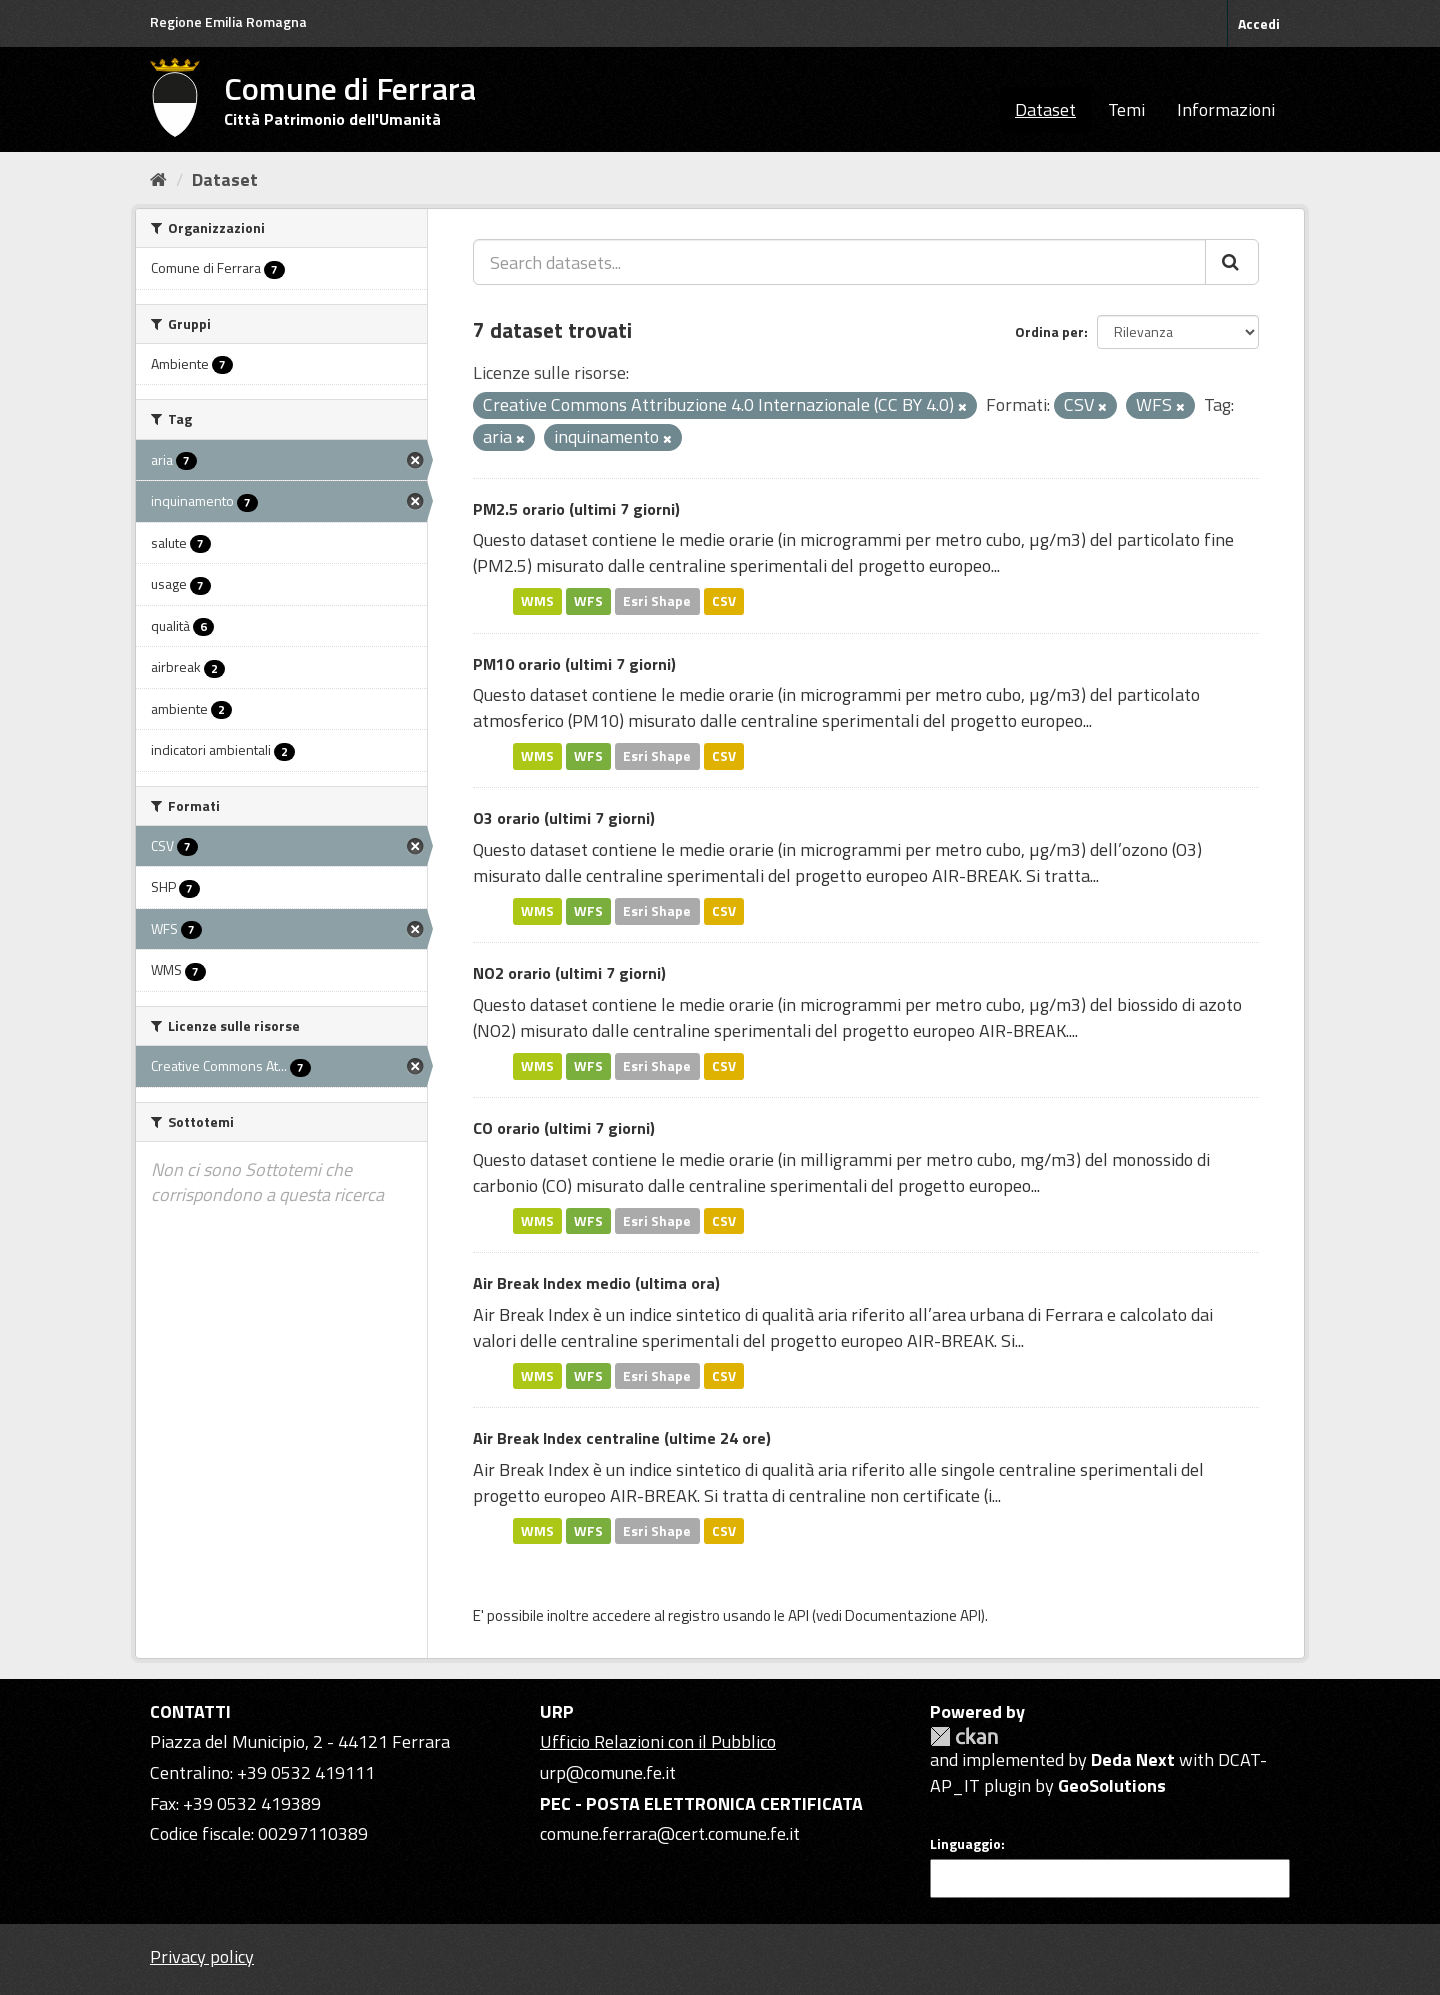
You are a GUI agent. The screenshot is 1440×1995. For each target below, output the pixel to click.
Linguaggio (965, 1844)
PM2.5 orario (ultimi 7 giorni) (576, 509)
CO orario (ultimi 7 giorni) (564, 1128)
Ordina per (1049, 331)
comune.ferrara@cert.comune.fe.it (670, 1833)
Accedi (1259, 23)
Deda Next (1133, 1759)
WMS (537, 601)
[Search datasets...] (839, 262)
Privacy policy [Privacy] (202, 1956)
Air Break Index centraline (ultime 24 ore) (622, 1438)
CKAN (964, 1736)
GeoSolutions (1112, 1785)
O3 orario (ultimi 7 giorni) (564, 818)
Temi (1126, 109)
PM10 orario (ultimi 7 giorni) (574, 664)
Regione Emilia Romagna (228, 21)
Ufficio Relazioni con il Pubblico (658, 1741)
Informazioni (1226, 109)
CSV (724, 601)
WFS (588, 601)
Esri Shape (657, 601)
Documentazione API (913, 1615)
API (798, 1615)
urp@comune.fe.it (608, 1772)
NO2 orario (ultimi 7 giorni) (569, 973)
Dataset (1045, 109)
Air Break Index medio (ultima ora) (596, 1283)
